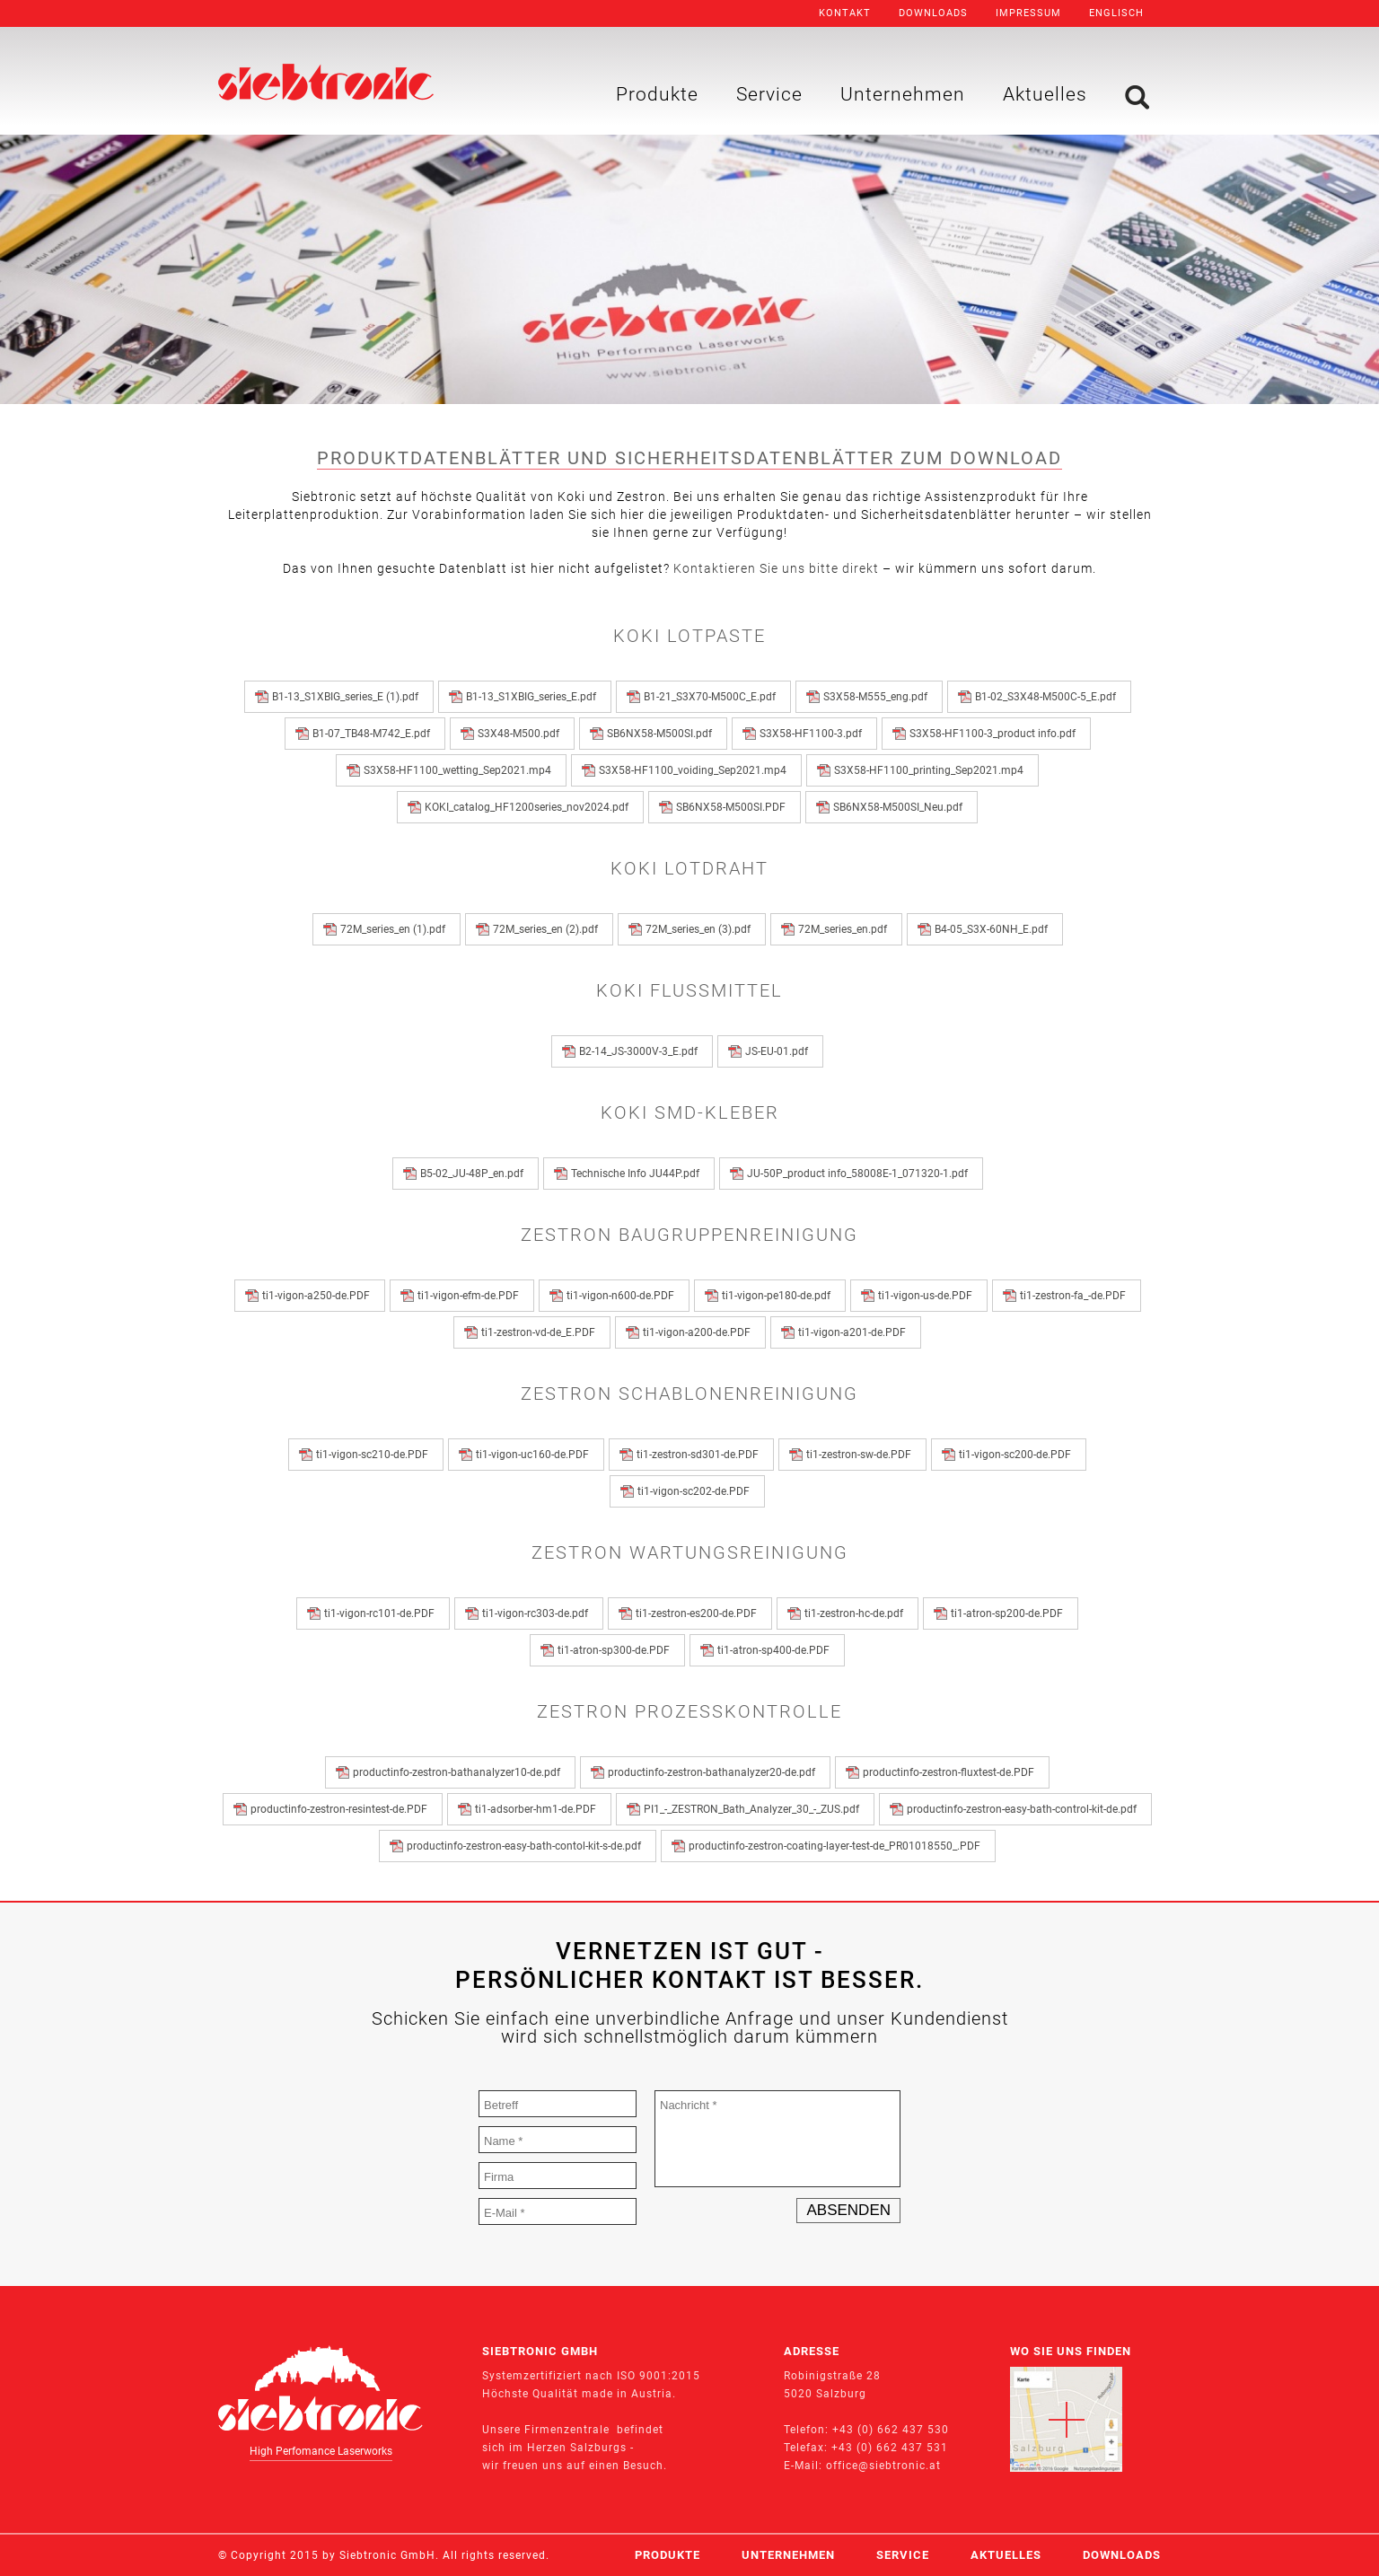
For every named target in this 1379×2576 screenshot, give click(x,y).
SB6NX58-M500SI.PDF (733, 807)
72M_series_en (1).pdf (395, 929)
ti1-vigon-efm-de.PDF (470, 1295)
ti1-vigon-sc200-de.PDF (1017, 1454)
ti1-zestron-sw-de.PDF (861, 1454)
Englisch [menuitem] (1116, 13)
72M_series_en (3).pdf (701, 929)
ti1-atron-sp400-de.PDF (776, 1650)
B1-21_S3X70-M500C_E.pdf (712, 696)
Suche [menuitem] (1137, 97)
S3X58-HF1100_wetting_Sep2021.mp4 (460, 770)
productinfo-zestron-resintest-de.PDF (341, 1809)
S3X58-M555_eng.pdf (878, 696)
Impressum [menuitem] (1028, 13)
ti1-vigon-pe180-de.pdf (779, 1295)
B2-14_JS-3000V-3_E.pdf (641, 1051)
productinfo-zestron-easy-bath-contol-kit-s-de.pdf (526, 1846)
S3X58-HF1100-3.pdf (813, 733)
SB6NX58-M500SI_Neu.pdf (900, 807)
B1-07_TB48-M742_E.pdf (373, 733)
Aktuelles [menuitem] (1045, 94)
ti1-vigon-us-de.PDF (928, 1295)
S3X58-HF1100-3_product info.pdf (995, 733)
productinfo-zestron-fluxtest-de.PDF (951, 1772)
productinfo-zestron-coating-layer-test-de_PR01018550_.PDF (837, 1846)
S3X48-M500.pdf (521, 733)
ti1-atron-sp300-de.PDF (616, 1650)
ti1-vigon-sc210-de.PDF (375, 1454)
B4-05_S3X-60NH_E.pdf (994, 929)
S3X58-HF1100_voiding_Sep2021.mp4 (695, 770)
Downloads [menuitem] (933, 13)
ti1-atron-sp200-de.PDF (1009, 1613)
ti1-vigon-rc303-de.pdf (537, 1613)
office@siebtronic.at (883, 2465)
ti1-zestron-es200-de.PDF (699, 1613)
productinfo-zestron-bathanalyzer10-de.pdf (459, 1772)
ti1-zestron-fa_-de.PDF (1075, 1295)
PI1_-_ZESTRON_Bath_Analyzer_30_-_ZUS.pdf (754, 1809)
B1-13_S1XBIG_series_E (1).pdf (348, 696)
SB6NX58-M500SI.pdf (662, 733)
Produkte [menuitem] (657, 94)
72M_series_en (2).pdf (548, 929)
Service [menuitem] (769, 94)
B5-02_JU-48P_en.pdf (474, 1173)
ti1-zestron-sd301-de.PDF (700, 1454)
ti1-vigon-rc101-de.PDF (382, 1613)
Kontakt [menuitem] (845, 13)
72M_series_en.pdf (845, 929)
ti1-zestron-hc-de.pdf (856, 1613)
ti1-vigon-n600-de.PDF (623, 1295)
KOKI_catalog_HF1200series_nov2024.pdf (529, 807)
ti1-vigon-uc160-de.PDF (535, 1454)
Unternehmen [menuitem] (902, 94)
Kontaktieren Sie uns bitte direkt (776, 568)
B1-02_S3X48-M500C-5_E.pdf (1048, 696)
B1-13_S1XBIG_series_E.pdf (534, 696)
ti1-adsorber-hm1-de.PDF (538, 1809)
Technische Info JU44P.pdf (638, 1173)
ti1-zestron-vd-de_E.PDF (541, 1332)
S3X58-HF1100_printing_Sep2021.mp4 (931, 770)
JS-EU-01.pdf (779, 1051)
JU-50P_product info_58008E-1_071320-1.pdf (860, 1173)
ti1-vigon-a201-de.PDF (854, 1332)
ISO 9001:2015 (658, 2375)
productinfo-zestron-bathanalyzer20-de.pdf (714, 1772)
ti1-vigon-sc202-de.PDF (696, 1491)
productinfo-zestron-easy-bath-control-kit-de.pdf (1024, 1809)
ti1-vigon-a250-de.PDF (318, 1295)
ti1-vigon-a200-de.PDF (699, 1332)
